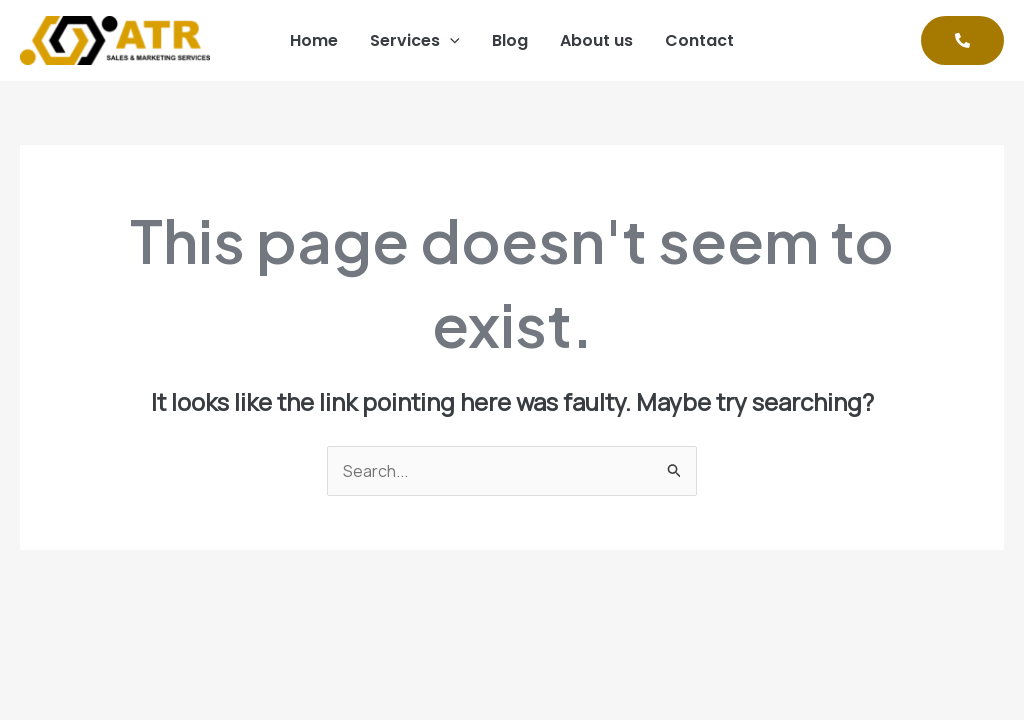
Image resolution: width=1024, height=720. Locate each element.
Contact (699, 40)
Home (314, 40)
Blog (510, 40)
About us (596, 40)
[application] (450, 41)
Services (415, 41)
